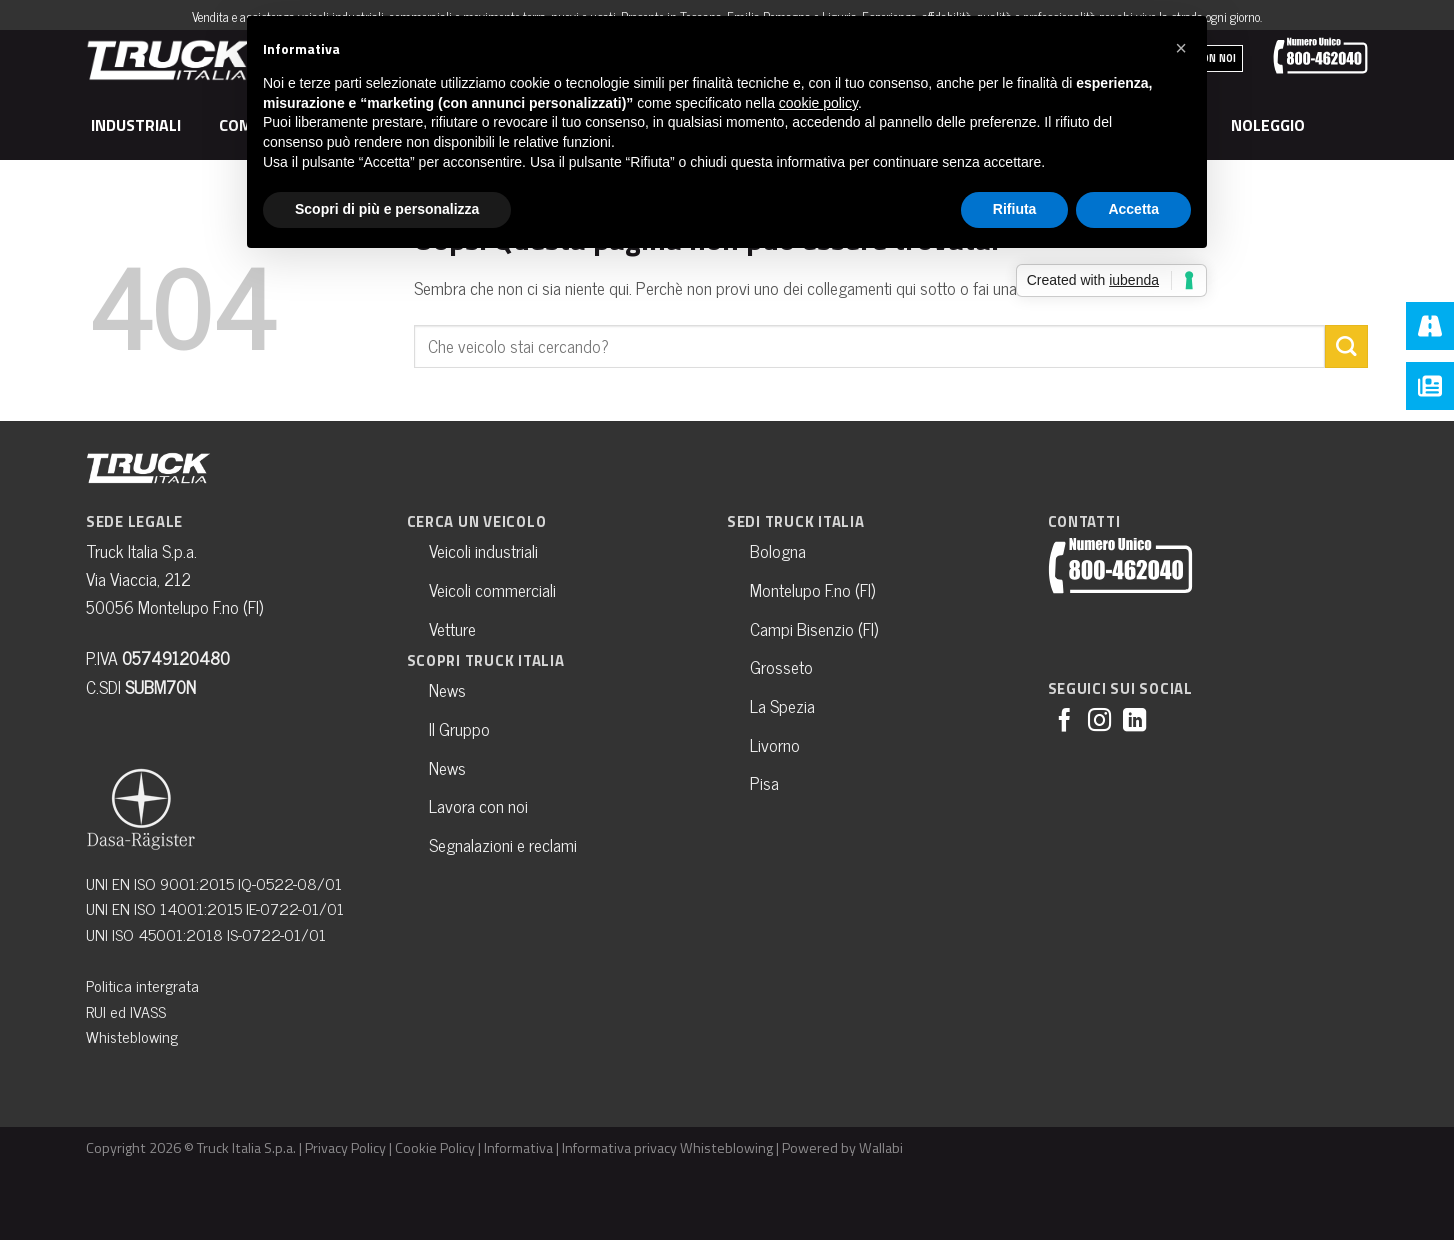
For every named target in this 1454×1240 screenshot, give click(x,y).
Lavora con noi (478, 805)
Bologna (778, 550)
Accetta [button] (1133, 209)
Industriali (139, 125)
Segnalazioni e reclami (503, 844)
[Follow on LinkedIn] (1134, 722)
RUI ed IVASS (126, 1011)
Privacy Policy (345, 1148)
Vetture (452, 628)
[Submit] (1346, 346)
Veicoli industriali (483, 550)
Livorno (775, 744)
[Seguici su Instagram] (1099, 722)
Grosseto (781, 666)
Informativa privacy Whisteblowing (667, 1148)
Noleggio (1271, 125)
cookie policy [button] (818, 103)
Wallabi (881, 1148)
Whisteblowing (132, 1036)
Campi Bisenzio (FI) (814, 628)
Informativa (518, 1148)
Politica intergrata (142, 985)
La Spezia (782, 705)
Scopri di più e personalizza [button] (387, 209)
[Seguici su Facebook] (1064, 722)
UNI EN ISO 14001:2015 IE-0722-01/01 (215, 908)
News (447, 689)
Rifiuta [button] (1015, 209)
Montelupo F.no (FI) (812, 589)
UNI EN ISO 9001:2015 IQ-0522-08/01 (214, 883)
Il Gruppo (459, 728)
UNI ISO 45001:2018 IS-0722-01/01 (206, 934)
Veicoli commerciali (492, 589)
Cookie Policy (435, 1148)
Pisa (764, 782)
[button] (1181, 48)
